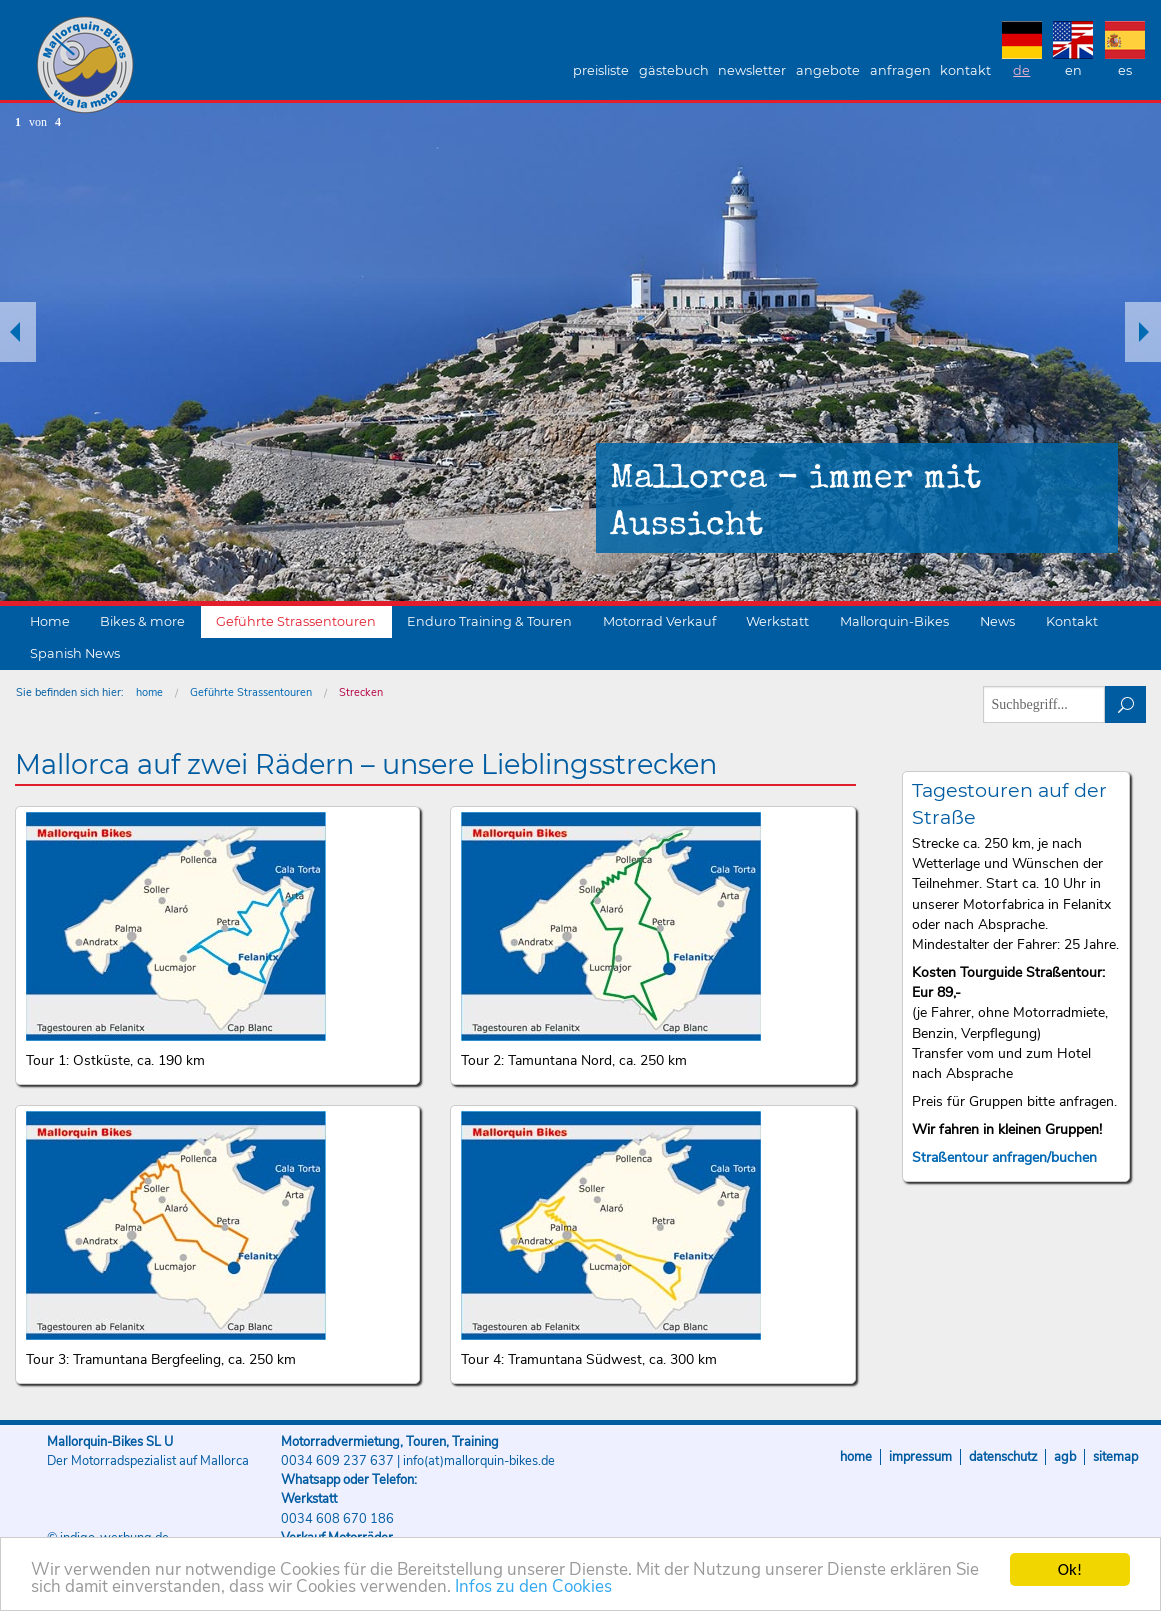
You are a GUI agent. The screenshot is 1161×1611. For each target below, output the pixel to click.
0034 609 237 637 (337, 1461)
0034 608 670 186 (337, 1519)
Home (50, 621)
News (997, 621)
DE (1021, 70)
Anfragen (900, 70)
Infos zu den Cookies (533, 1587)
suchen (1125, 704)
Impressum (920, 1457)
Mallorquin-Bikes (202, 66)
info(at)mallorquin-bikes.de (479, 1461)
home (149, 692)
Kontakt (965, 70)
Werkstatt (777, 621)
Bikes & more (142, 621)
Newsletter (752, 70)
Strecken (361, 692)
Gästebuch (674, 70)
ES (1125, 70)
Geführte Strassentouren (296, 621)
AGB (1065, 1457)
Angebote (828, 70)
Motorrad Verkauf (659, 621)
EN (1073, 70)
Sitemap (1115, 1457)
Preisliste (601, 70)
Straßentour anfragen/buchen (1004, 1157)
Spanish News (75, 653)
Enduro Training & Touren (489, 621)
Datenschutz (1003, 1457)
